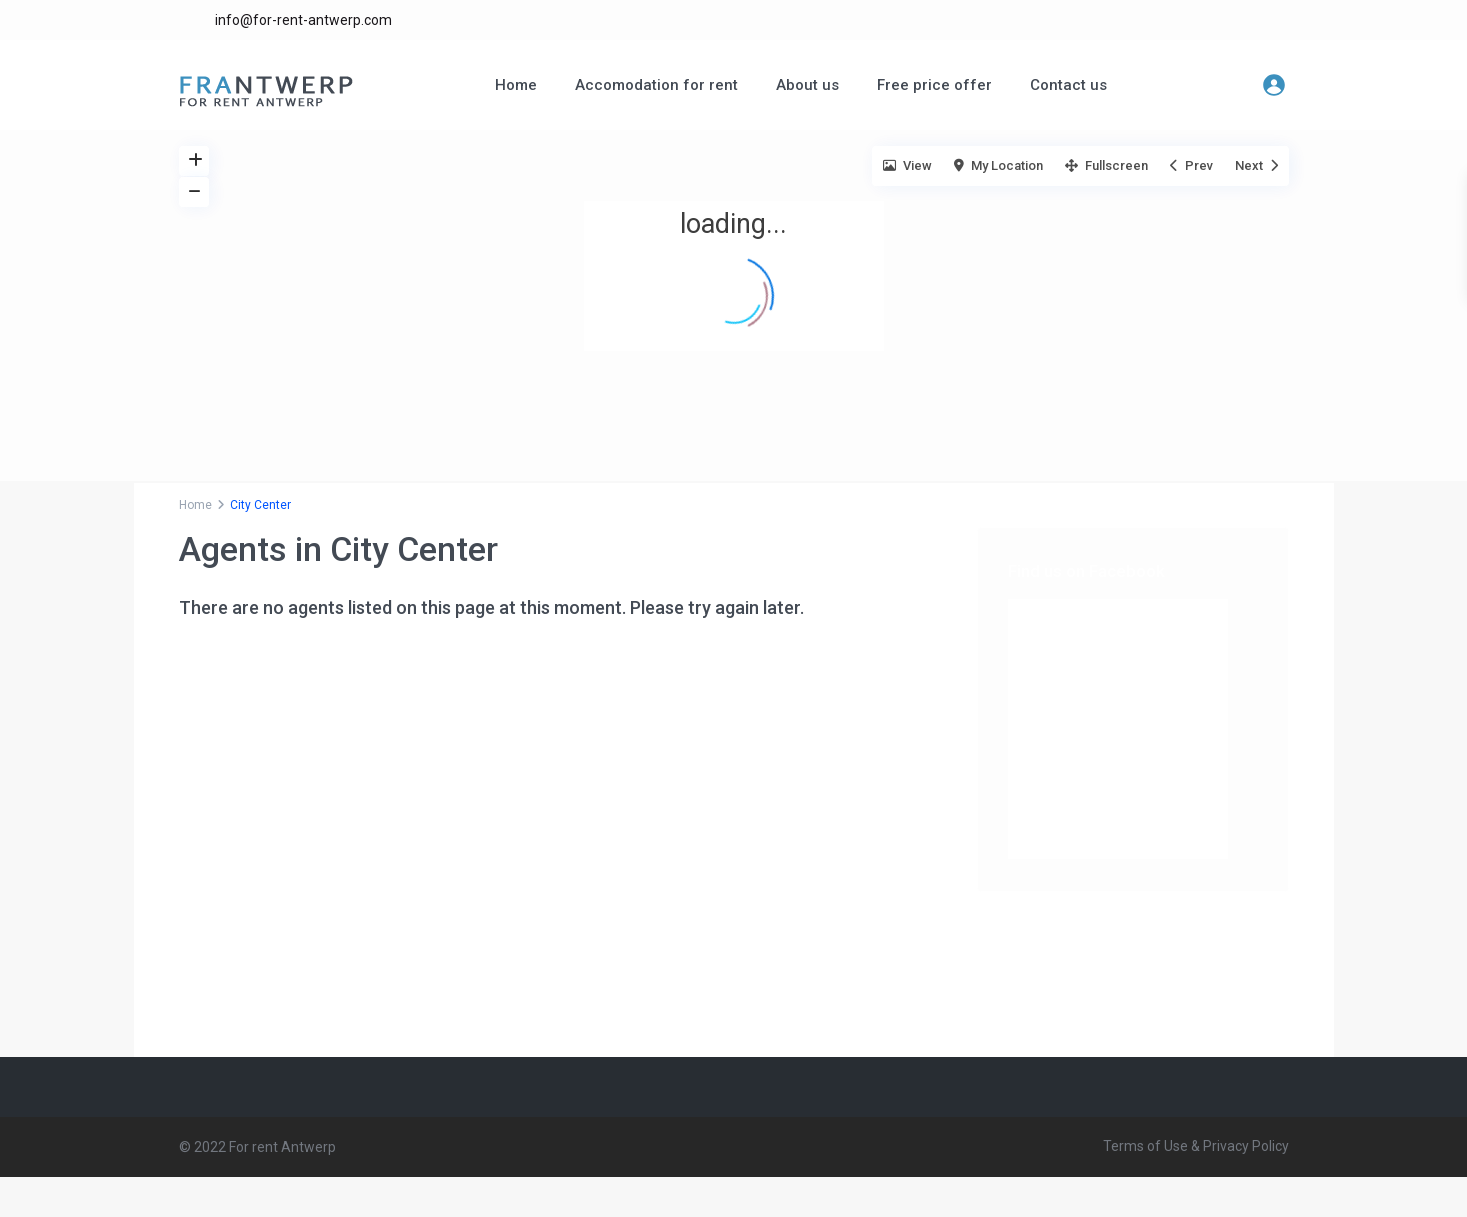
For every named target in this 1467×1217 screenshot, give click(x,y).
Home (516, 85)
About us (807, 85)
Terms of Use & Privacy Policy (1196, 1146)
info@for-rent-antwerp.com (303, 20)
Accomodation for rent (656, 85)
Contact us (1068, 85)
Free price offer (934, 85)
